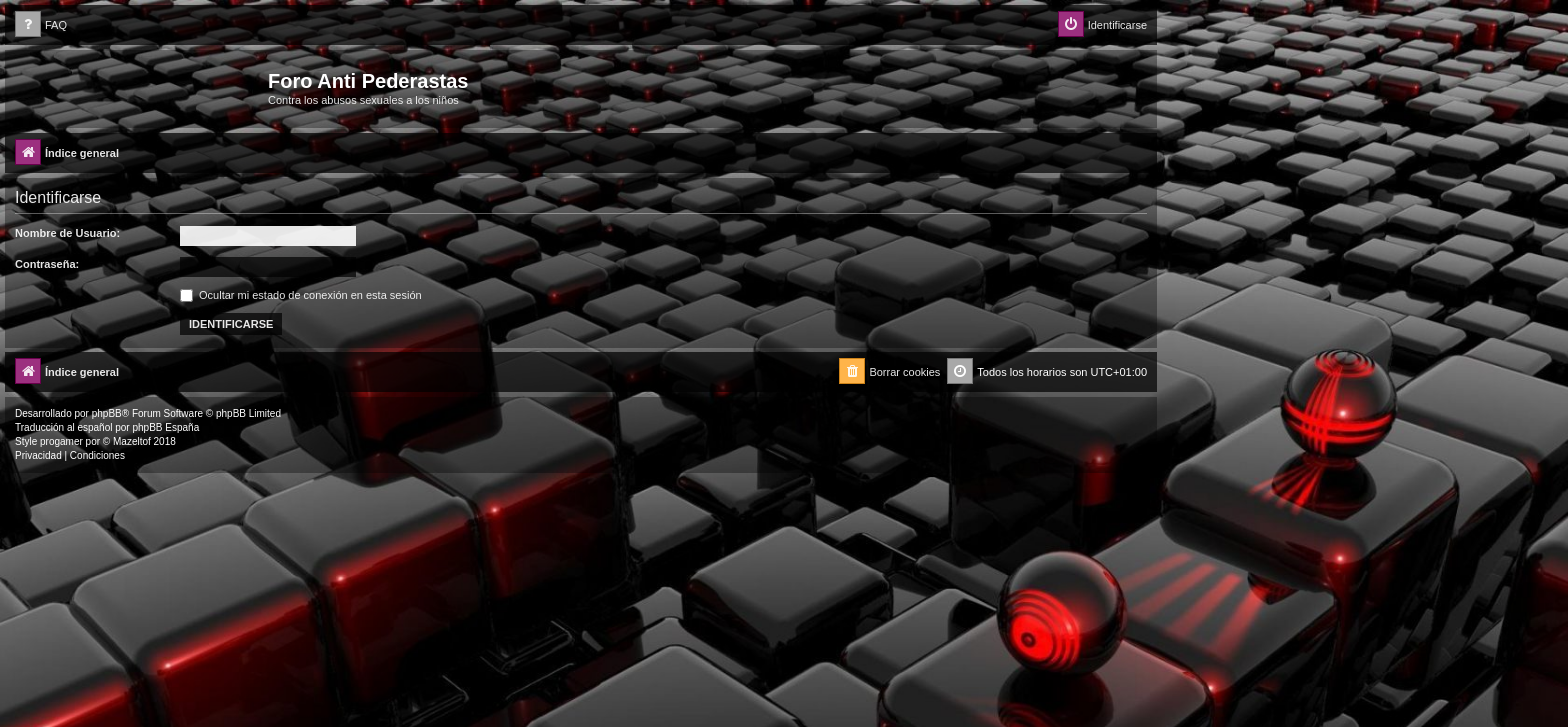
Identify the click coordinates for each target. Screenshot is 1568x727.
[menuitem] (41, 25)
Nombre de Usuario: (67, 233)
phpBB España (165, 427)
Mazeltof (132, 441)
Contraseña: (47, 264)
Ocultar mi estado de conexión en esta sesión (301, 295)
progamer (61, 441)
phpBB (107, 413)
